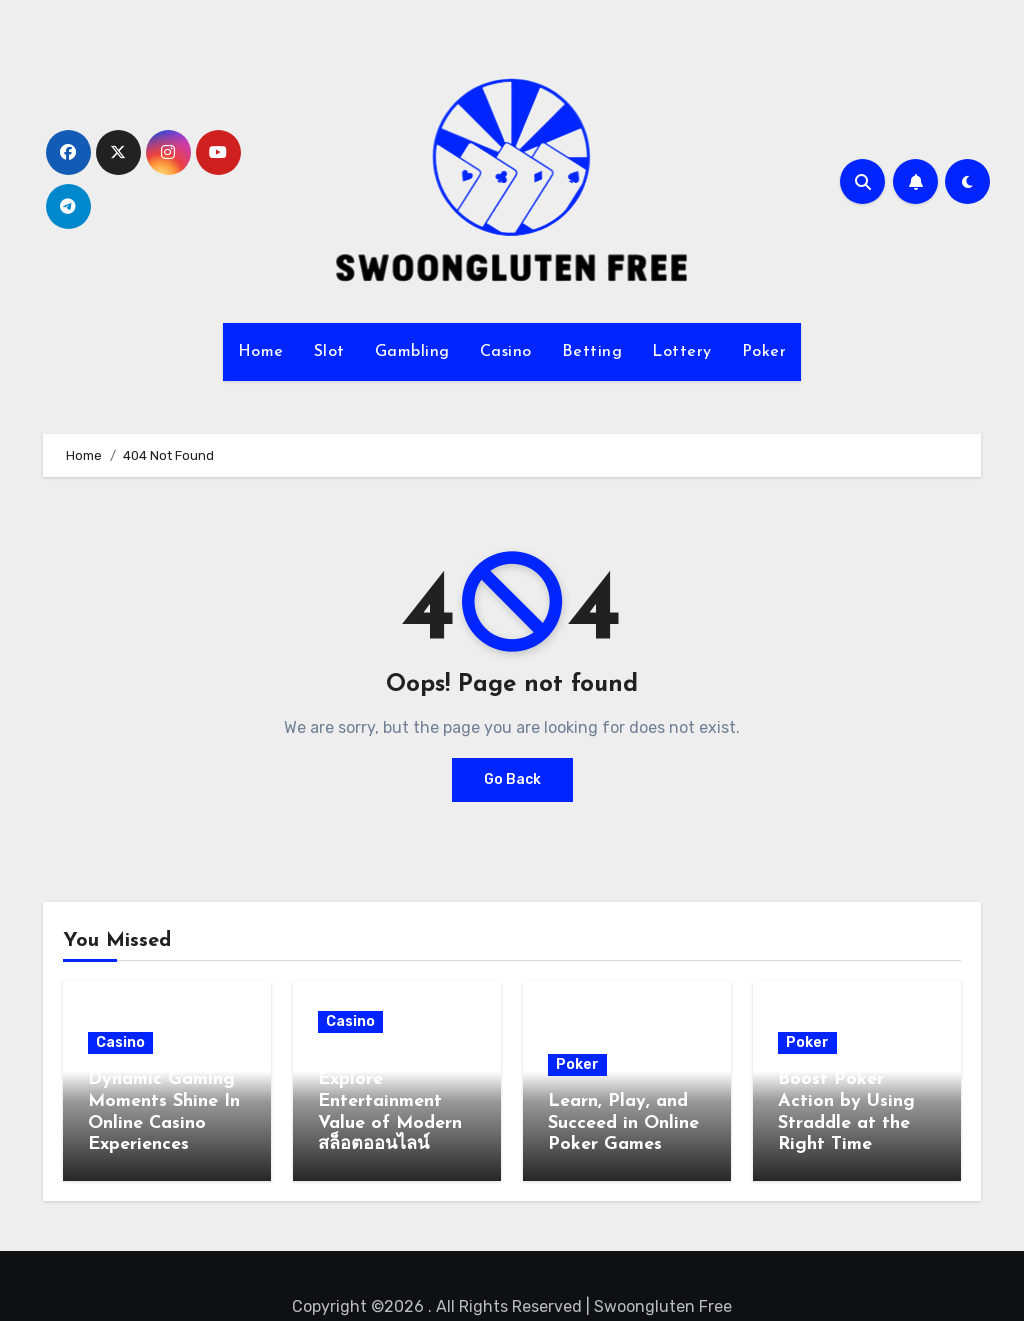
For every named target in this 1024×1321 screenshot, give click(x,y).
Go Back (512, 779)
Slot (329, 352)
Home (261, 352)
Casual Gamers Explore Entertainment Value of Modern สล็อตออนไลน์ (390, 1101)
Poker (764, 352)
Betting (592, 352)
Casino (506, 352)
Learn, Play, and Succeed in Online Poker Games (623, 1123)
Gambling (412, 352)
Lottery (682, 352)
